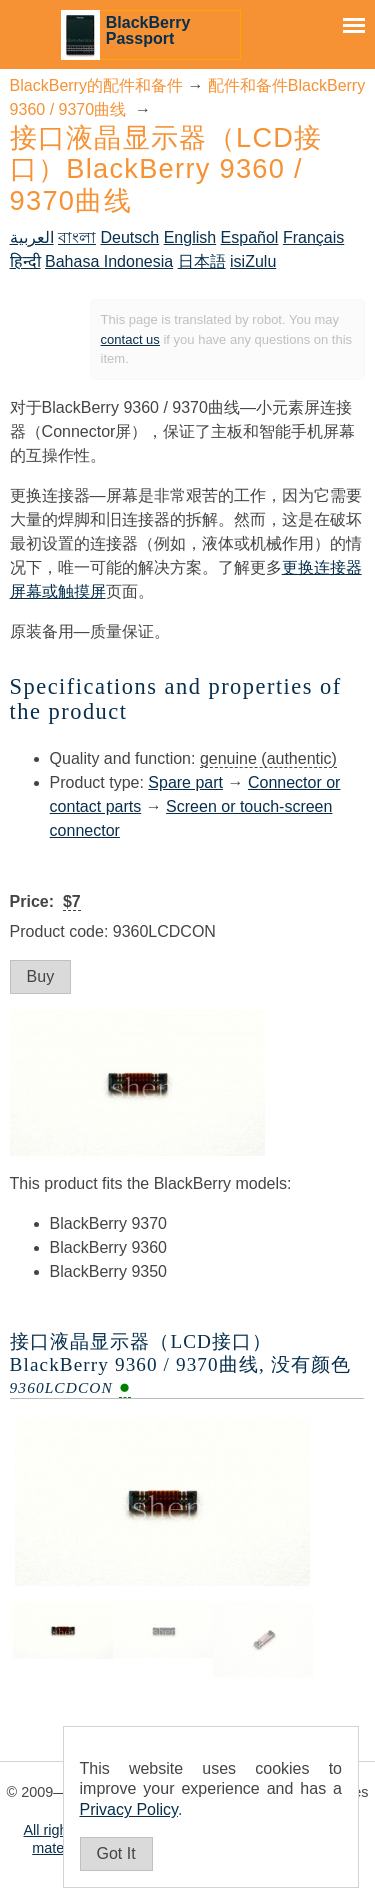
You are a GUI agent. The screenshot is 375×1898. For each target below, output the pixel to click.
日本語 (202, 261)
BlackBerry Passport (148, 30)
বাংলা (77, 237)
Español (250, 237)
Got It (116, 1853)
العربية (32, 237)
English (190, 237)
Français (313, 237)
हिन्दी (25, 261)
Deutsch (130, 237)
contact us (130, 339)
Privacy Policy (129, 1809)
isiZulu (253, 261)
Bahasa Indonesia (109, 261)
